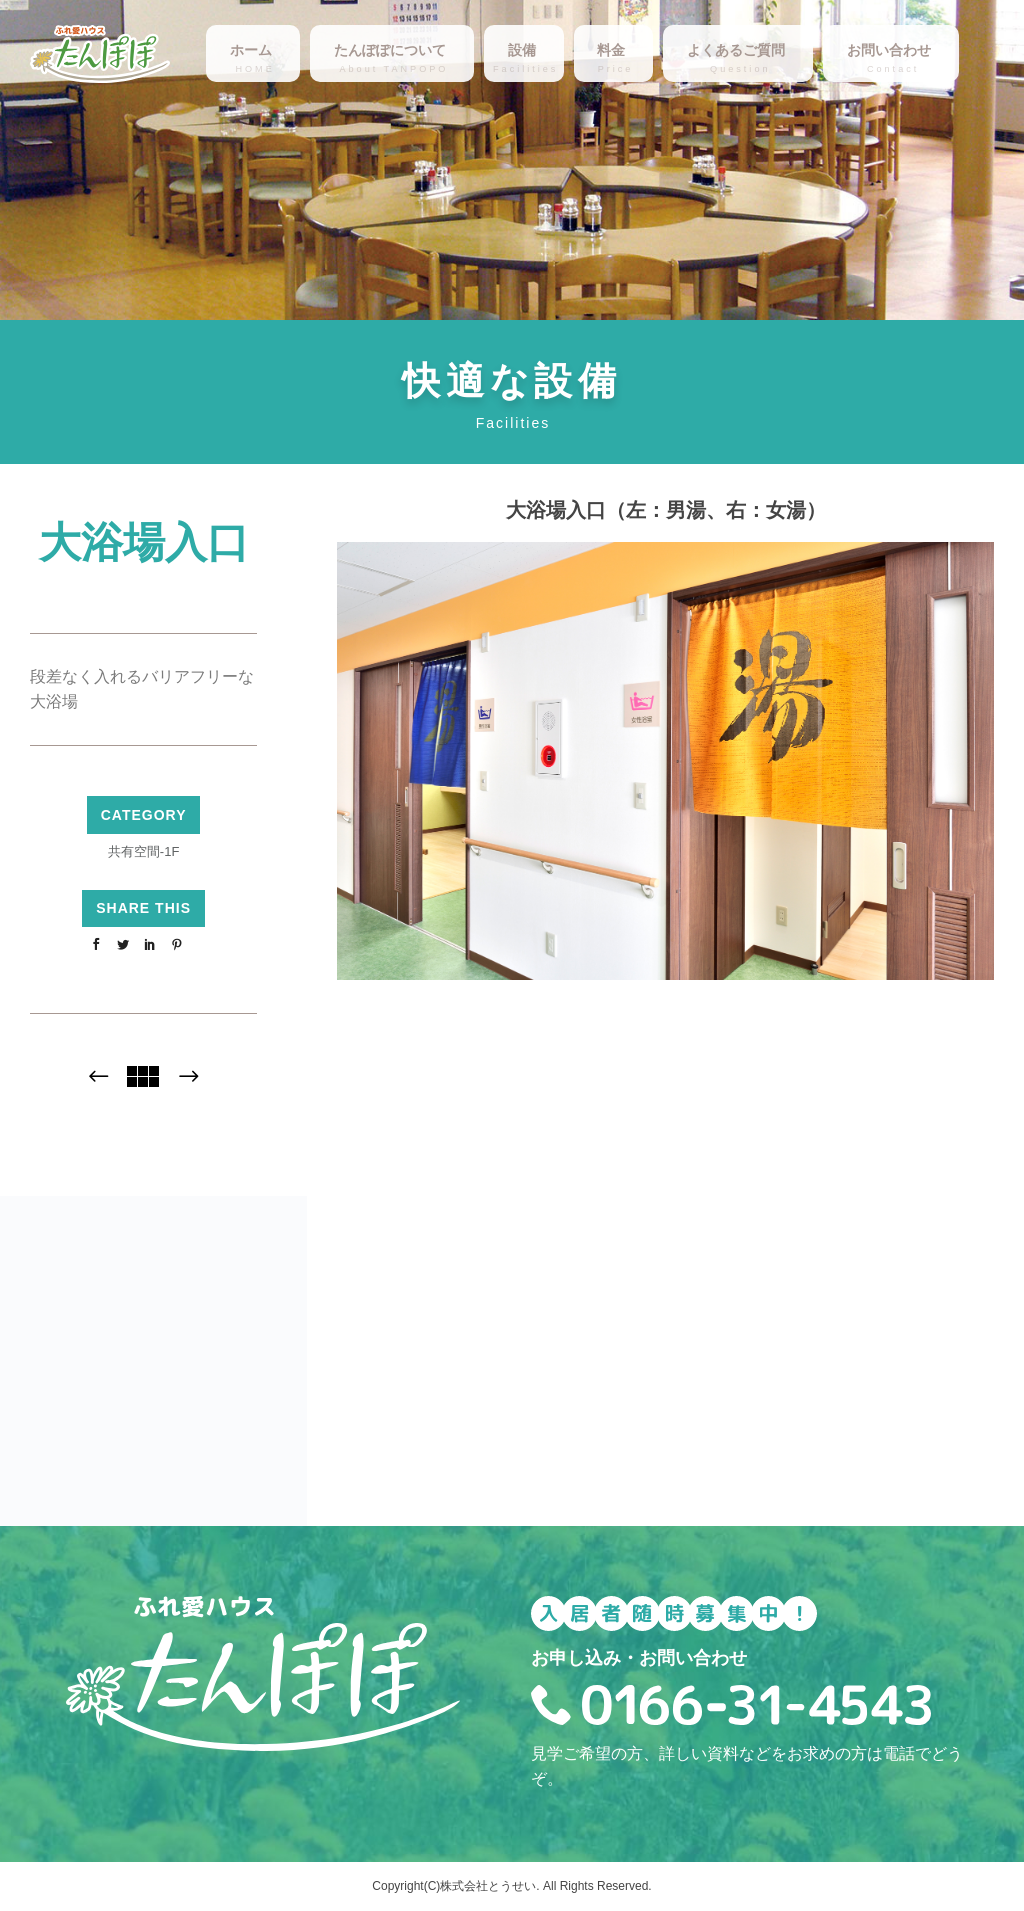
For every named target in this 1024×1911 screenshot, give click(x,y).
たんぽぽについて (390, 50)
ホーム (251, 50)
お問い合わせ (889, 50)
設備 (522, 50)
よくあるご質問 (736, 50)
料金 (611, 50)
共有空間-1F (144, 851)
